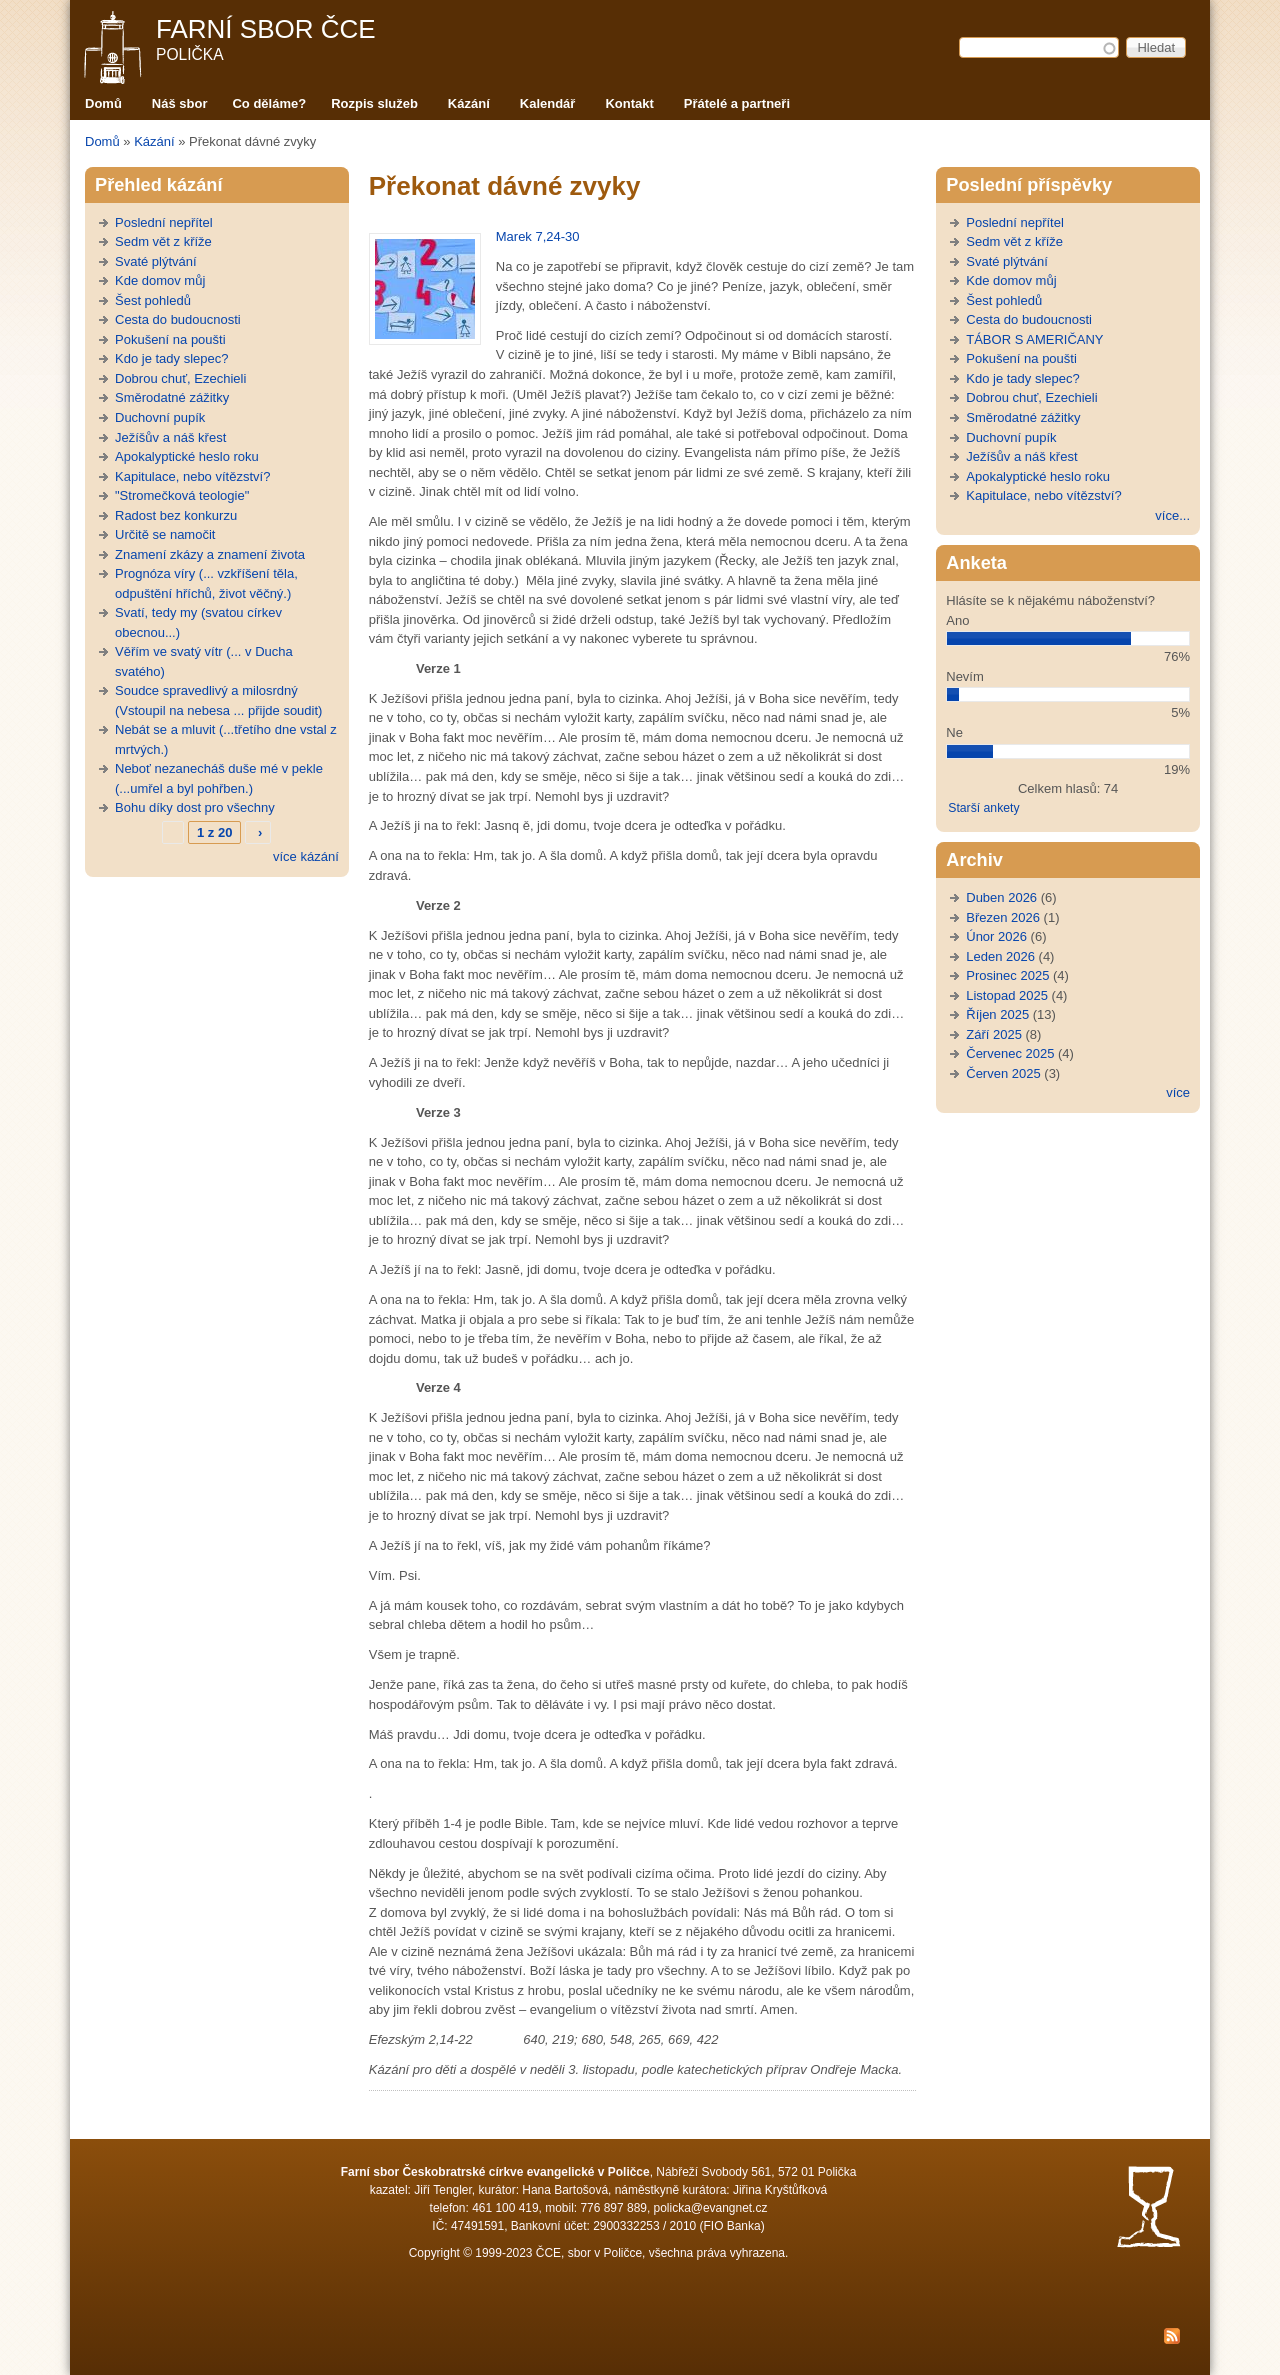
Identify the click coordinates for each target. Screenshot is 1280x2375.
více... (1172, 515)
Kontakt (629, 103)
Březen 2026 (1003, 917)
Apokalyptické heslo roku (187, 456)
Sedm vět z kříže (163, 241)
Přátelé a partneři (737, 103)
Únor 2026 (996, 936)
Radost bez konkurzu (176, 515)
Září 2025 (994, 1034)
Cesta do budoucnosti (178, 319)
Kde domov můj (160, 280)
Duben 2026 (1001, 897)
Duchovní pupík (160, 417)
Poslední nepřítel (164, 222)
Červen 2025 (1003, 1073)
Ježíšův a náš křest (170, 437)
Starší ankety (983, 808)
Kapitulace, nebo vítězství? (192, 476)
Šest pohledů (153, 300)
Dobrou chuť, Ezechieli (180, 378)
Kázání (469, 103)
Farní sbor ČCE (266, 29)
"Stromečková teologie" (182, 495)
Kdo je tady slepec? (171, 358)
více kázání (306, 856)
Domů (103, 103)
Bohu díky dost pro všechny (195, 807)
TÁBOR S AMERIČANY (1034, 339)
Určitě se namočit (165, 534)
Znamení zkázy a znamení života (210, 554)
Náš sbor (180, 103)
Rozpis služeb (374, 103)
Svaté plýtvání (156, 261)
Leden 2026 (1000, 956)
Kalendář (548, 103)
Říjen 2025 (997, 1014)
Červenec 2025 (1010, 1053)
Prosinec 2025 (1007, 975)
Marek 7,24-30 (538, 236)
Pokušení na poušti (170, 339)
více (1178, 1092)
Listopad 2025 (1007, 995)
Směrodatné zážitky (172, 397)
